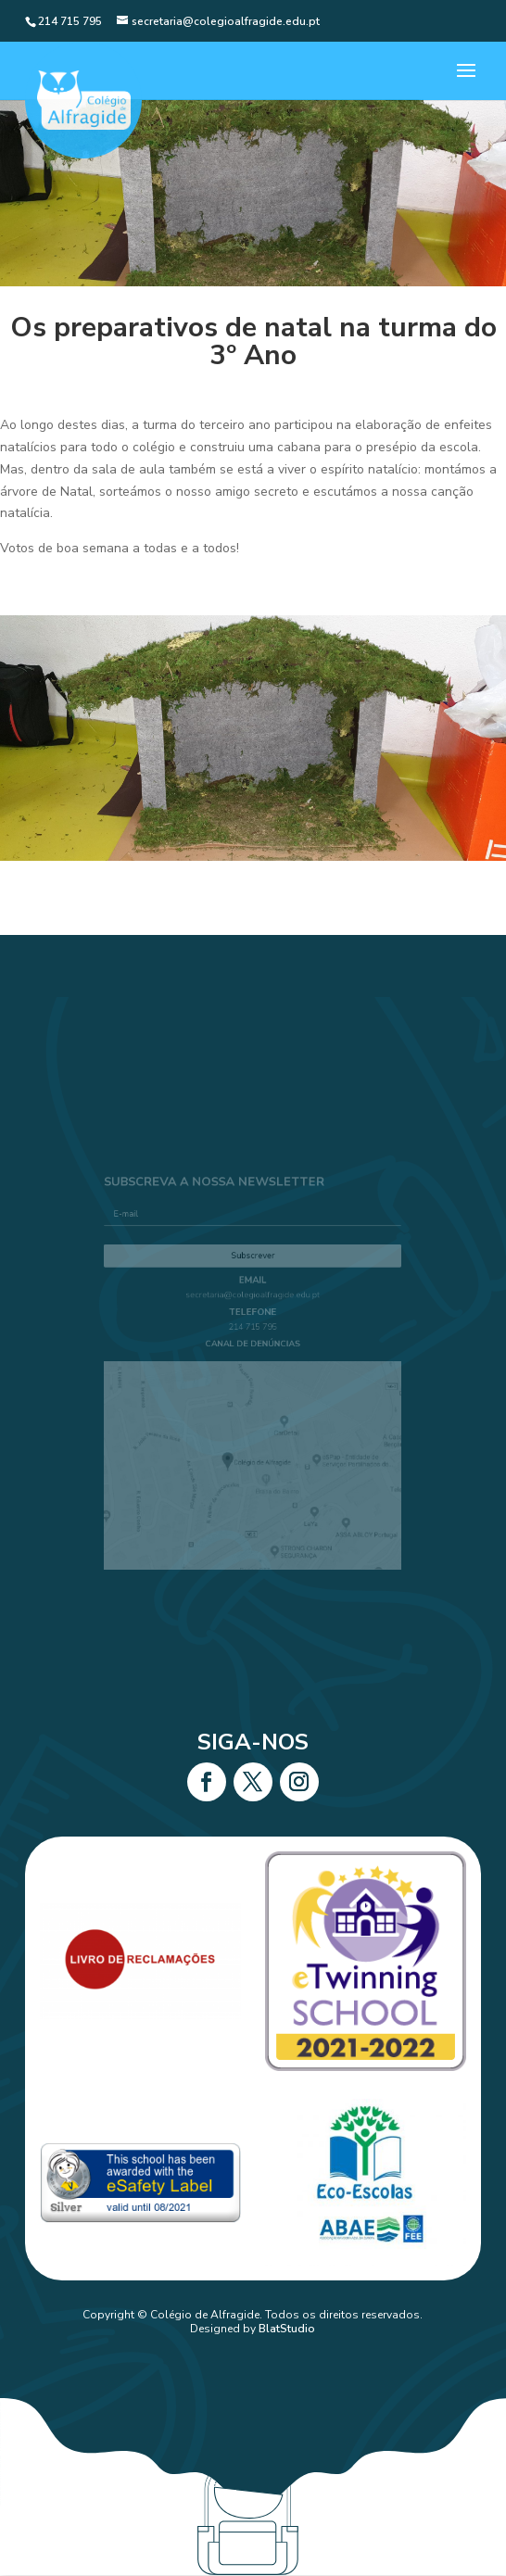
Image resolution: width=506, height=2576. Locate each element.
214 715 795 (253, 1336)
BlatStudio (287, 2328)
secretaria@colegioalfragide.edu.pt (253, 1310)
